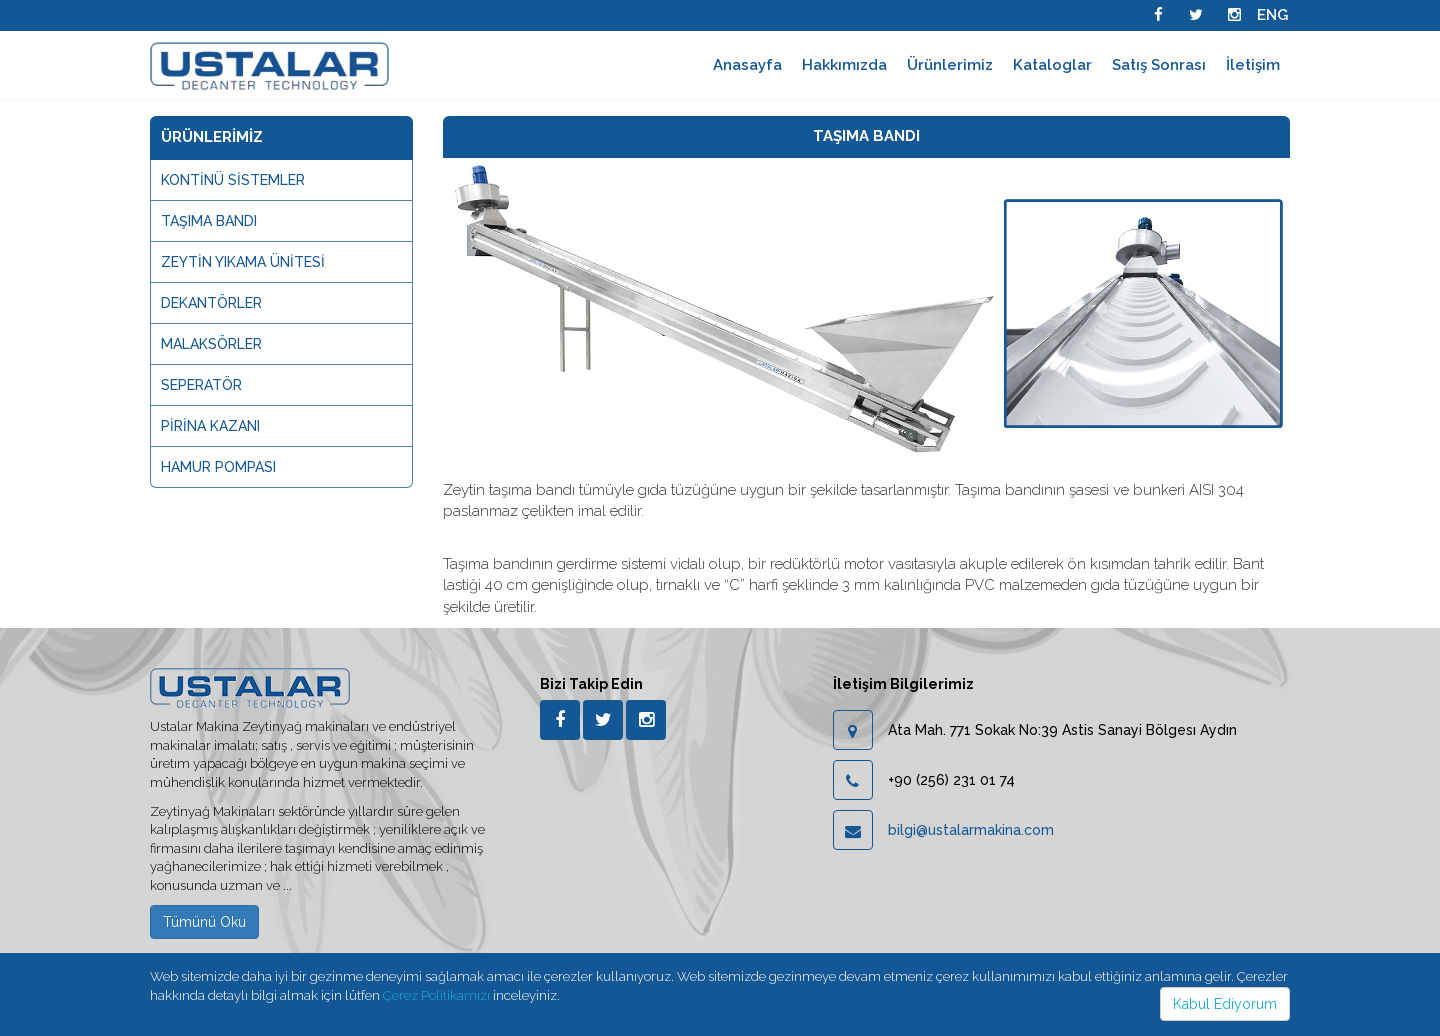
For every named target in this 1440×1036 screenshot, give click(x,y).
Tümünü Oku (204, 922)
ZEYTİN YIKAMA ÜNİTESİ (243, 262)
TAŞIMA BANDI (209, 221)
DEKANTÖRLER (211, 303)
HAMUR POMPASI (218, 467)
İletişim (1253, 65)
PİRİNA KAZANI (210, 426)
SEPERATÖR (201, 385)
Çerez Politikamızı (436, 995)
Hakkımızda (844, 65)
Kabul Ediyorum (1225, 1004)
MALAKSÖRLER (211, 344)
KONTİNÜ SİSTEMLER (233, 180)
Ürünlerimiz (950, 65)
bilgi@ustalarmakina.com (971, 830)
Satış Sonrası (1159, 65)
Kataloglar (1052, 65)
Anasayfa (747, 65)
